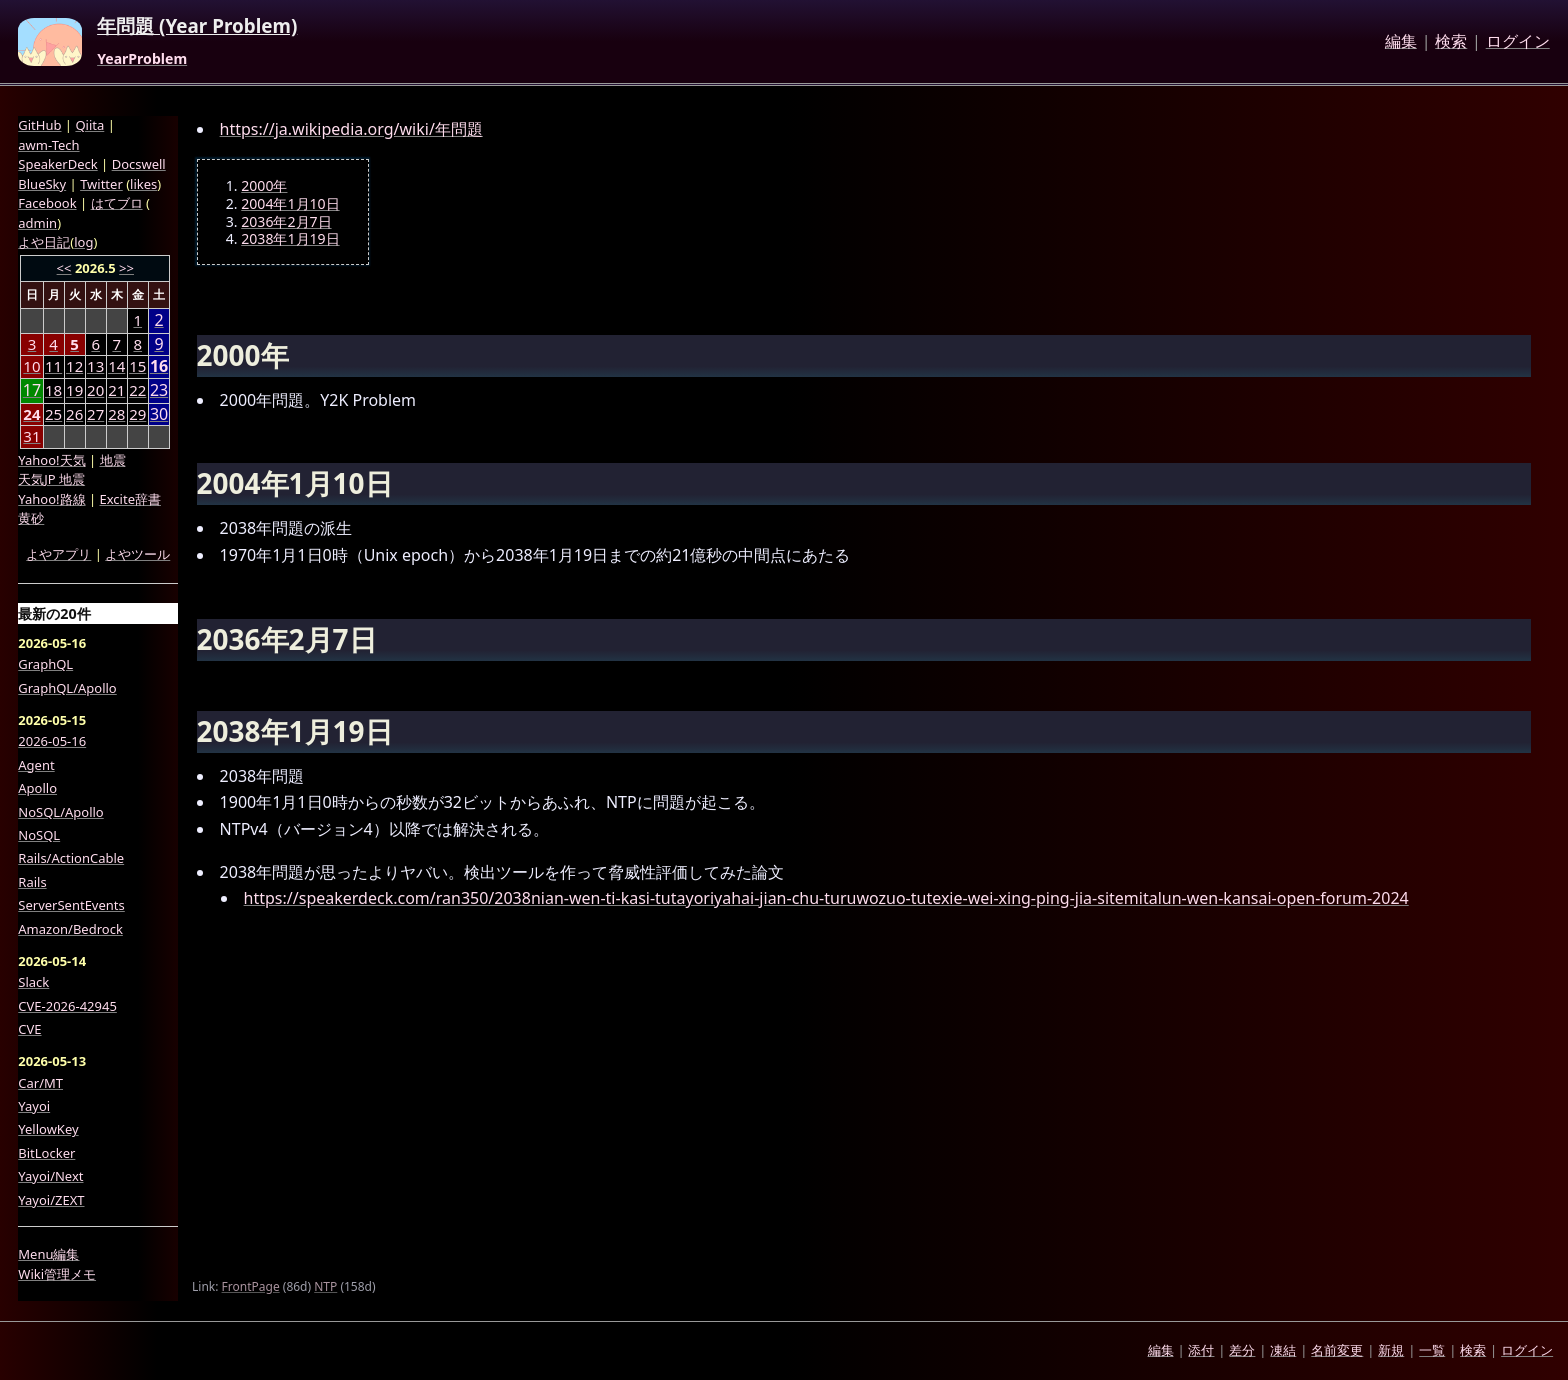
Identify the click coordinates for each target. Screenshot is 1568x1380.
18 (53, 390)
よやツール (137, 554)
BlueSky (42, 184)
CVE (29, 1029)
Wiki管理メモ (57, 1274)
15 (137, 366)
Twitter (101, 184)
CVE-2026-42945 (67, 1006)
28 (116, 414)
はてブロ (117, 203)
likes (143, 184)
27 (95, 414)
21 (116, 390)
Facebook (47, 203)
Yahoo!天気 (51, 460)
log (83, 242)
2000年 (264, 186)
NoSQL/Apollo (60, 812)
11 (53, 366)
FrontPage (251, 1286)
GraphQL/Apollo (67, 688)
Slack (33, 982)
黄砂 (31, 518)
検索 (1451, 42)
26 (74, 414)
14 (116, 366)
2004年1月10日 (290, 204)
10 (31, 366)
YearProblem (142, 59)
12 (74, 366)
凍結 (1283, 1350)
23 (159, 390)
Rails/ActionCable (71, 858)
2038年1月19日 (290, 239)
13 (95, 366)
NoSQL (39, 835)
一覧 (1432, 1350)
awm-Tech (48, 145)
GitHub (39, 125)
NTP (325, 1286)
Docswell (139, 164)
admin (37, 223)
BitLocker (46, 1153)
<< (64, 268)
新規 (1391, 1350)
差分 (1242, 1350)
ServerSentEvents (71, 905)
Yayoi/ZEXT (51, 1200)
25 (53, 414)
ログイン (1518, 42)
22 (137, 390)
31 (31, 436)
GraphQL (45, 664)
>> (126, 268)
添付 (1201, 1350)
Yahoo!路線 (51, 499)
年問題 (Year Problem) (197, 27)
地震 (113, 460)
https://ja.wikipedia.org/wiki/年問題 (351, 129)
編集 (1401, 42)
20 (95, 390)
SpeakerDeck (57, 164)
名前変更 (1337, 1350)
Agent (36, 765)
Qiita (89, 125)
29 (137, 414)
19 (74, 390)
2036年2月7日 (286, 222)
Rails (32, 882)
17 (32, 390)
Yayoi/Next (50, 1176)
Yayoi (34, 1106)
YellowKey (48, 1129)
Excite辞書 (130, 499)
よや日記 (44, 242)
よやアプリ (58, 554)
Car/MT (40, 1083)
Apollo (37, 788)
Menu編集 (48, 1254)
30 (159, 414)
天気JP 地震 (51, 479)
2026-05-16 (52, 741)
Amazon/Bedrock (70, 929)
